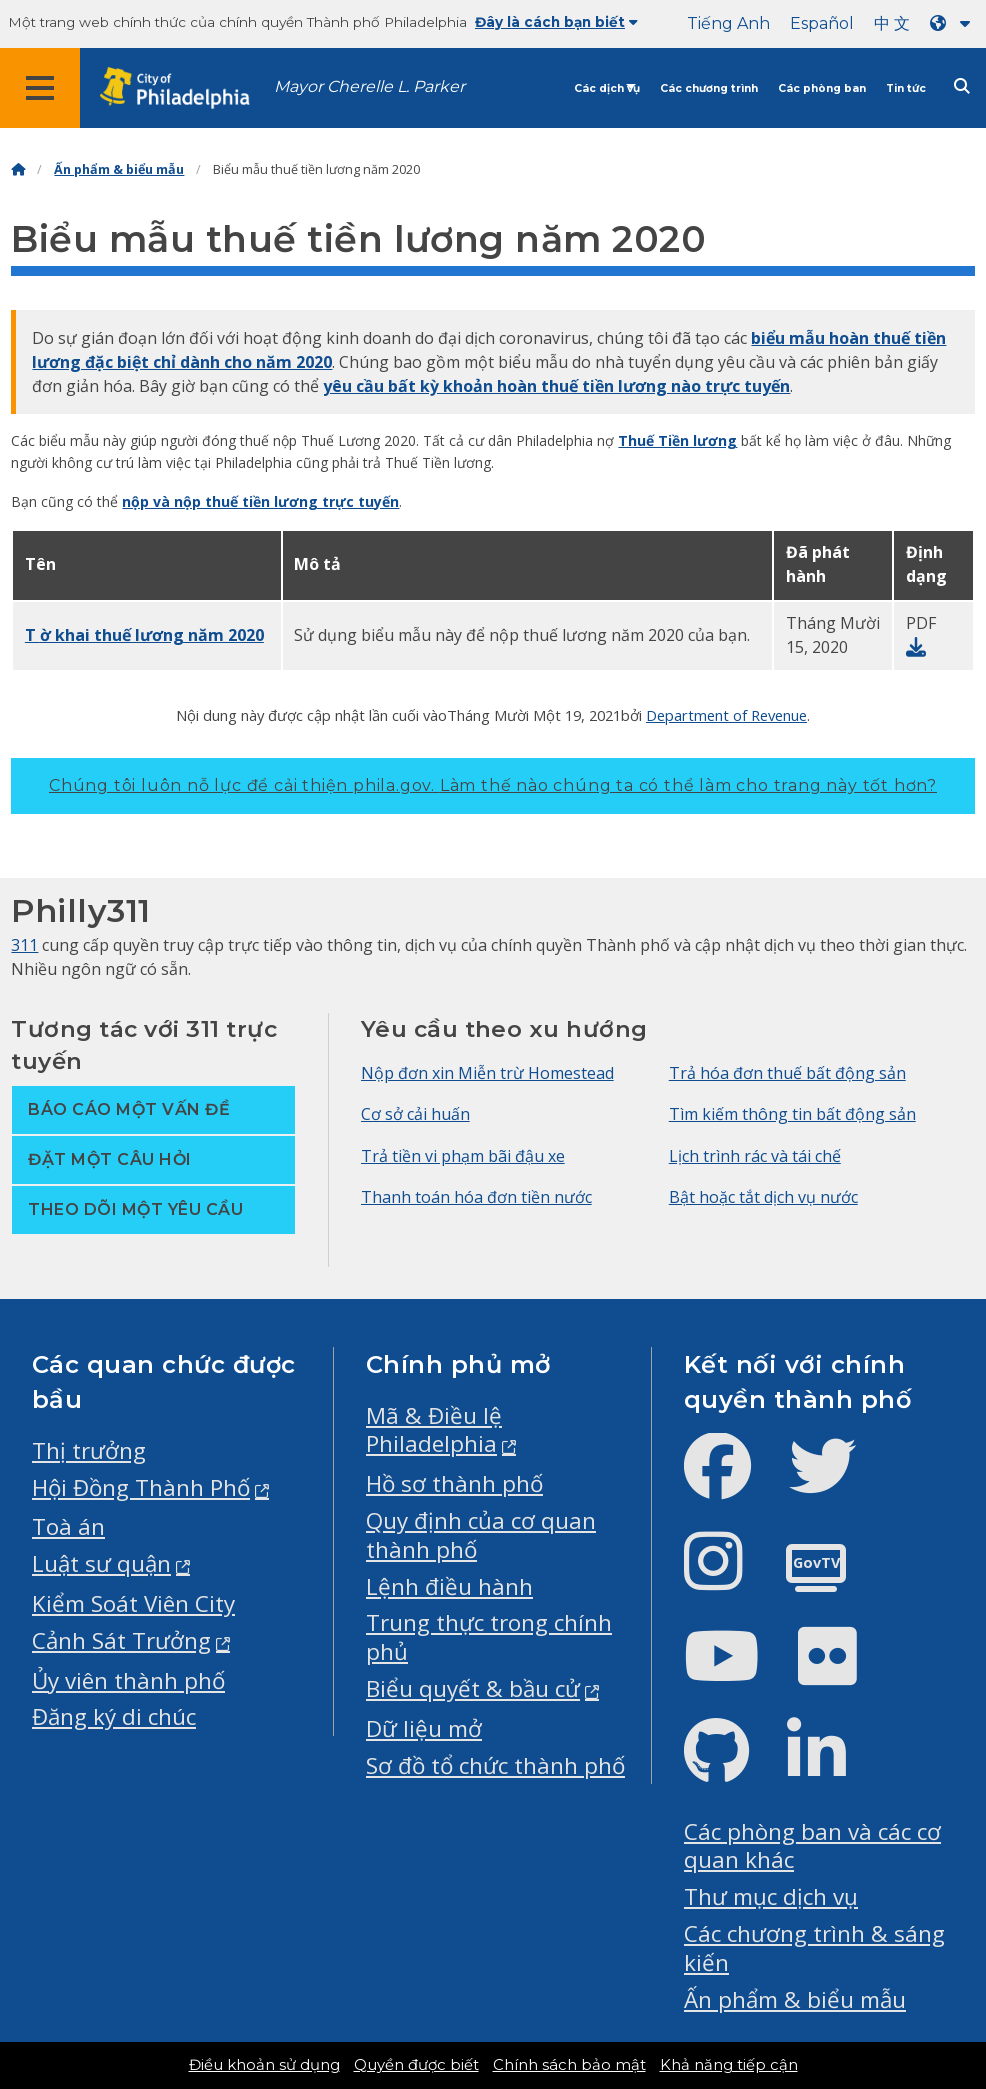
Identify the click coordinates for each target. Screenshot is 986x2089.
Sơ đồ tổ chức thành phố (495, 1765)
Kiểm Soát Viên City (133, 1603)
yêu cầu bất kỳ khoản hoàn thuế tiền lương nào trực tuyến (556, 386)
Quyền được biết (416, 2065)
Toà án (68, 1526)
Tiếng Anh (728, 23)
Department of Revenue (726, 715)
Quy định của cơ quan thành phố (481, 1535)
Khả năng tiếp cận (729, 2065)
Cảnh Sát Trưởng (121, 1640)
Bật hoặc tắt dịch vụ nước (763, 1197)
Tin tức (906, 88)
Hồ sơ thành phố (454, 1483)
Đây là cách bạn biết (556, 22)
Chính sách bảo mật (569, 2065)
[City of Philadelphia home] (185, 88)
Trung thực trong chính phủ (489, 1637)
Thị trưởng (89, 1450)
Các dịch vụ (607, 88)
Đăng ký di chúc (114, 1716)
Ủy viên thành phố (128, 1680)
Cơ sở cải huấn (415, 1114)
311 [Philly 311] (24, 945)
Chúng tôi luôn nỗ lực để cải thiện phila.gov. (493, 785)
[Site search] (962, 86)
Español (822, 23)
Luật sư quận (101, 1563)
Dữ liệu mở (424, 1728)
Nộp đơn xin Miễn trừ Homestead (487, 1073)
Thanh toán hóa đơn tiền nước (476, 1197)
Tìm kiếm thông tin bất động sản (792, 1114)
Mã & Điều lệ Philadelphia (434, 1430)
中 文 (892, 23)
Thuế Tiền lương (677, 440)
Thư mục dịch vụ (771, 1896)
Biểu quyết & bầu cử (473, 1688)
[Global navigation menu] (40, 88)
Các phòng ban (822, 88)
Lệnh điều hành (449, 1586)
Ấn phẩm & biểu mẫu (119, 169)
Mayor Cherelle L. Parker (369, 86)
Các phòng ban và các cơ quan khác (812, 1846)
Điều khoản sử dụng (264, 2065)
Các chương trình (709, 88)
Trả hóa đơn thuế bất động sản (787, 1073)
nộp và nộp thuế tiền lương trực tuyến (260, 501)
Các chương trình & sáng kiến (814, 1948)
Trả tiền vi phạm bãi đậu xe (463, 1156)
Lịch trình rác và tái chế (755, 1156)
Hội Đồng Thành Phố (141, 1487)
